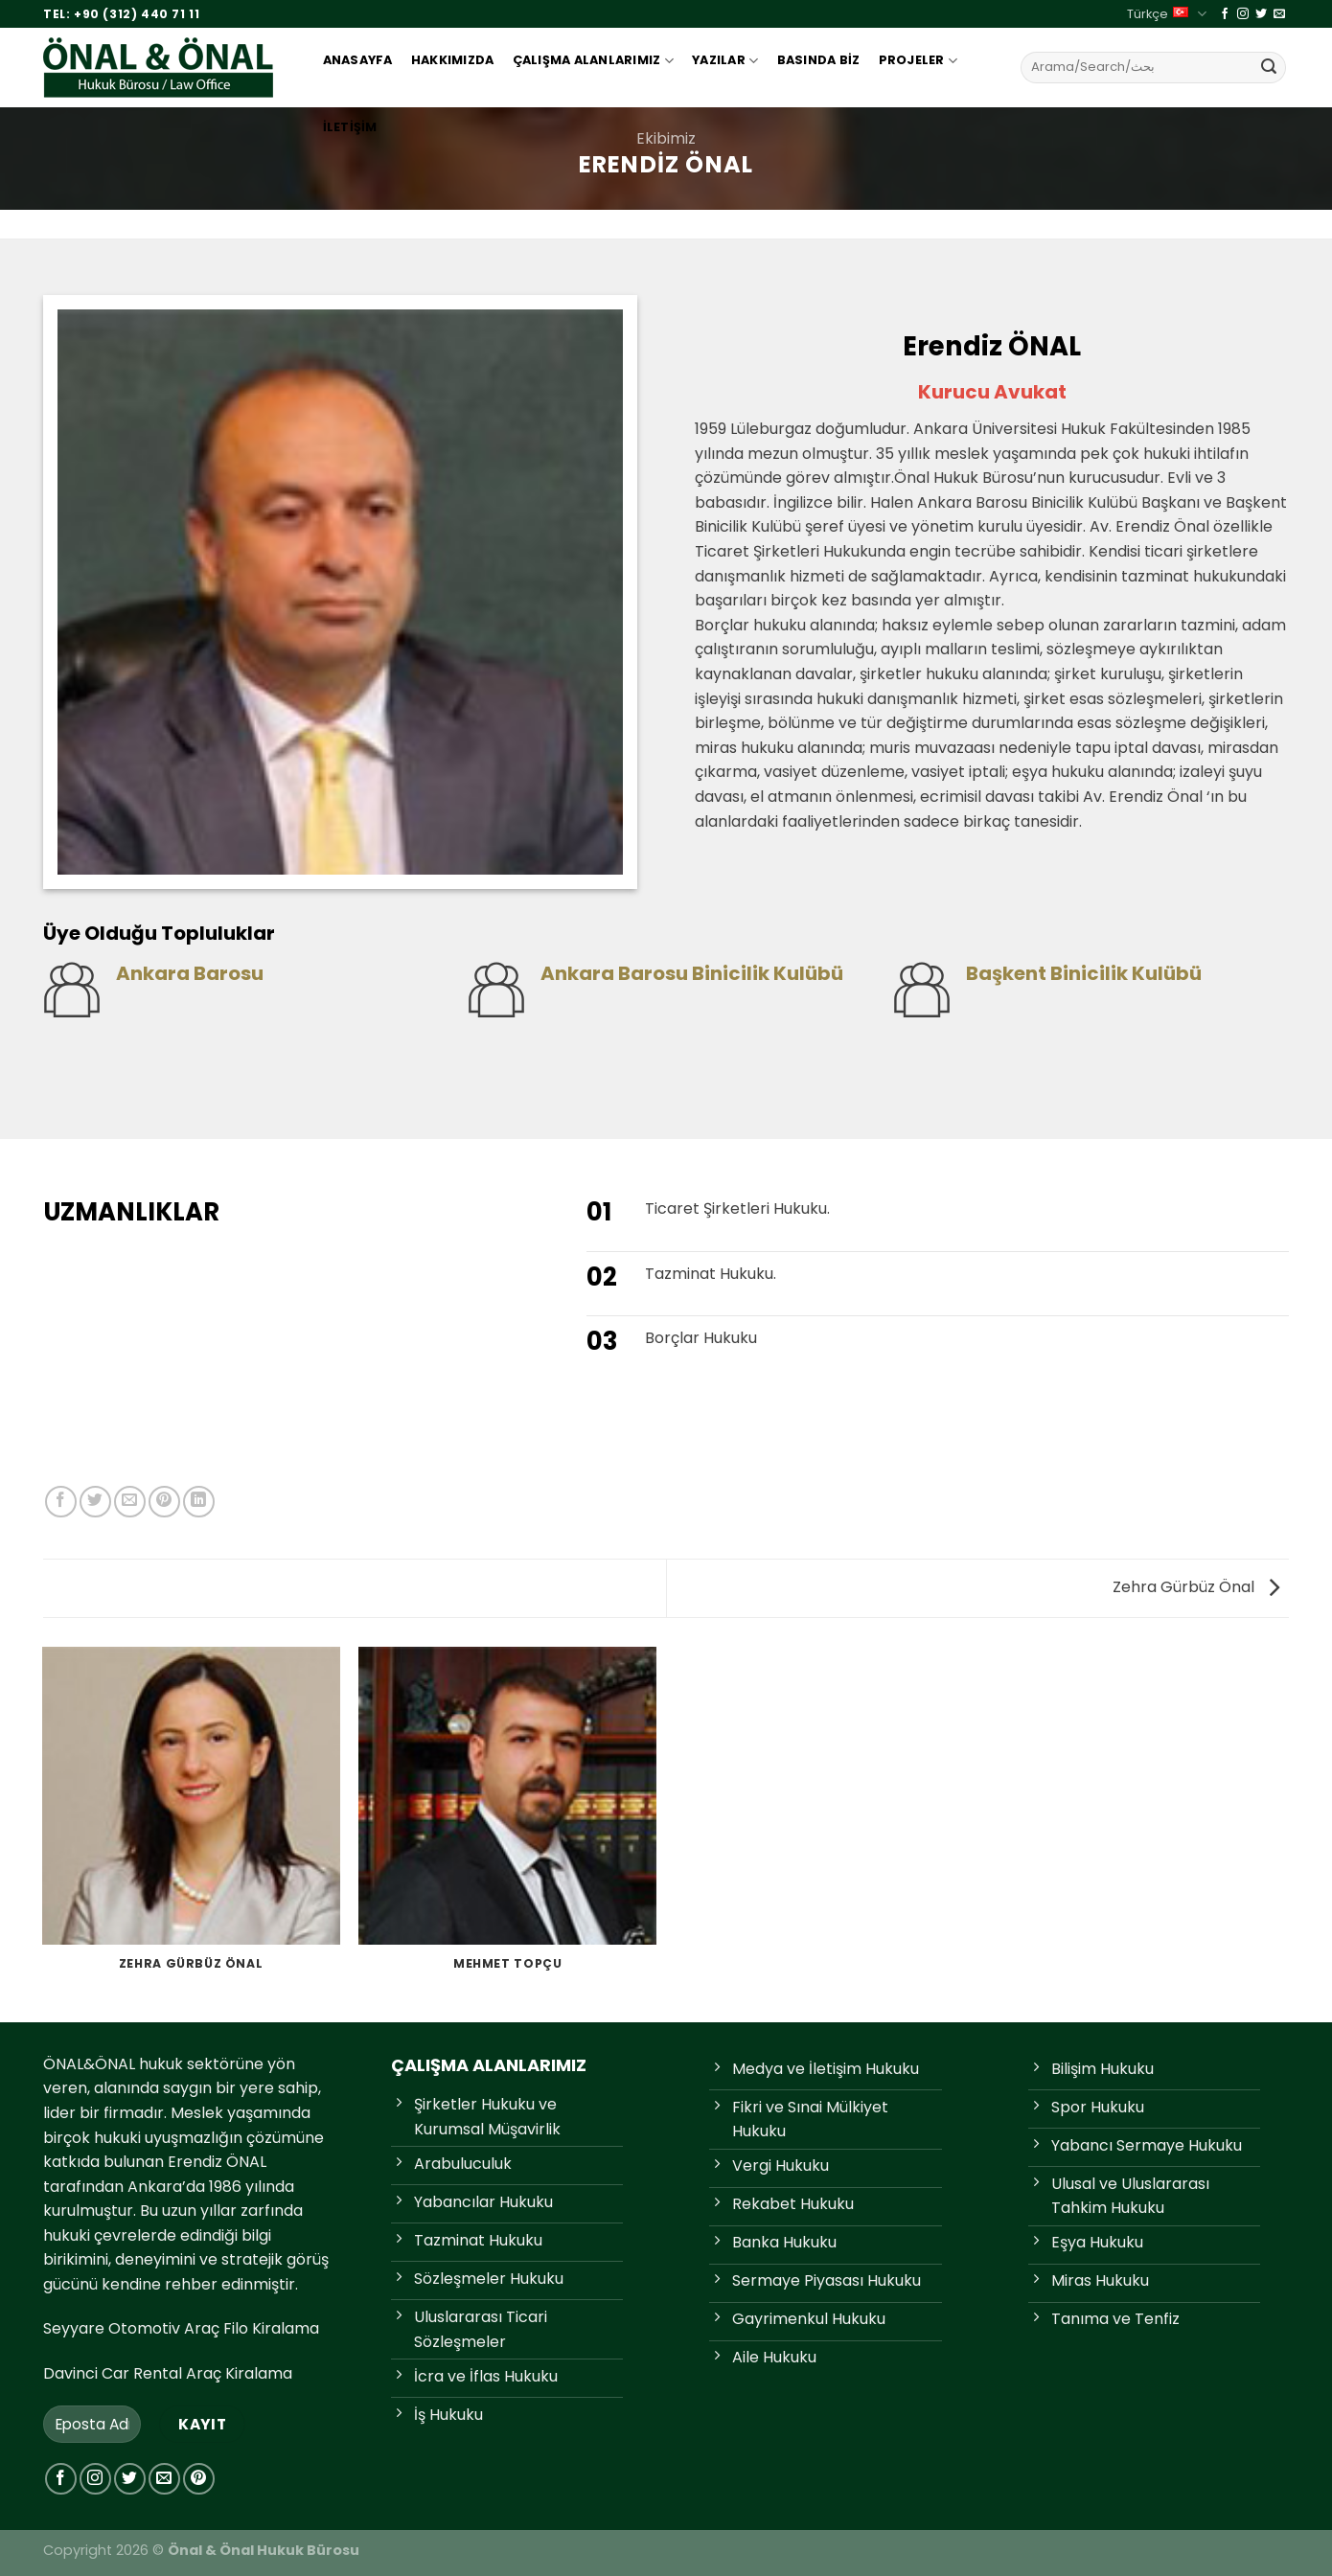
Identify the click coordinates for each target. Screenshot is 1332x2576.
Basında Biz (819, 60)
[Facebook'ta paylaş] (61, 1501)
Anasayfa (358, 60)
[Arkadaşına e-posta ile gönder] (130, 1501)
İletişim (350, 127)
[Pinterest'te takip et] (199, 2479)
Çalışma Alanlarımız (593, 61)
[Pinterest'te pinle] (164, 1501)
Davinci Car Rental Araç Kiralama (167, 2373)
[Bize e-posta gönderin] (1279, 14)
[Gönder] (1268, 67)
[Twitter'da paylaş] (95, 1501)
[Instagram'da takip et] (1243, 14)
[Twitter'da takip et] (1261, 14)
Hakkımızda (452, 60)
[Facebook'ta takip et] (1224, 14)
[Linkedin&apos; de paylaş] (199, 1501)
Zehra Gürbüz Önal (1196, 1587)
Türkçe (1166, 14)
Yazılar (725, 61)
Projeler (918, 61)
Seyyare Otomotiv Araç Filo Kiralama (181, 2328)
